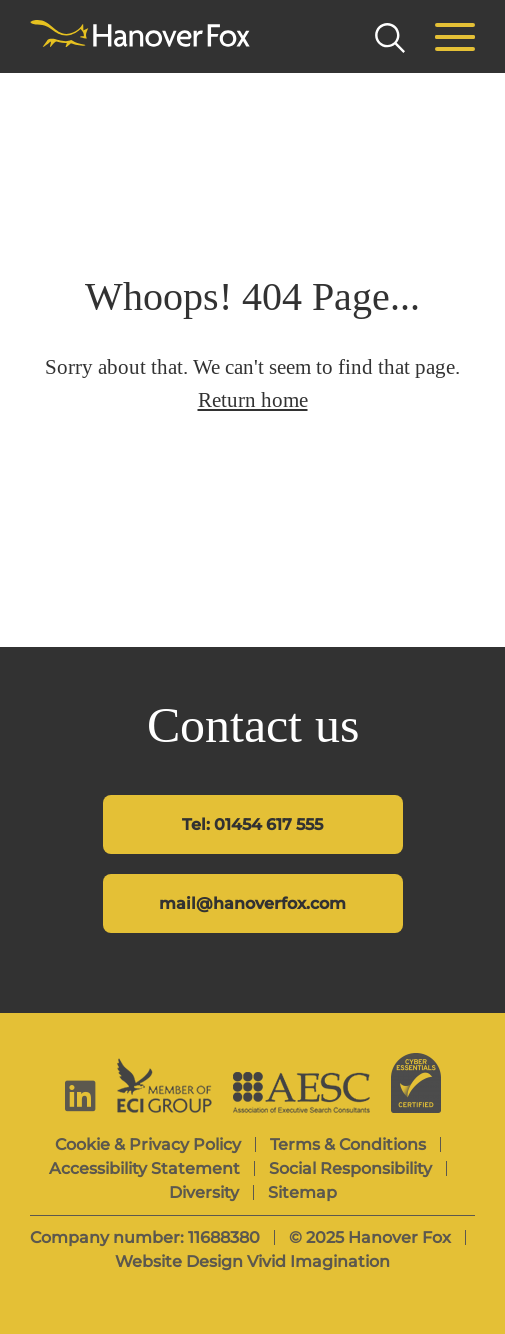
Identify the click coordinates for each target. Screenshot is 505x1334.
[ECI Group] (164, 1085)
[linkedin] (80, 1095)
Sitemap (302, 1192)
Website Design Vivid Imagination (252, 1261)
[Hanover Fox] (140, 35)
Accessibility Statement (144, 1168)
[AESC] (301, 1092)
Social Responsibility (350, 1168)
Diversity (204, 1192)
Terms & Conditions (348, 1144)
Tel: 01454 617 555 (252, 824)
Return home (253, 400)
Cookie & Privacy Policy (148, 1144)
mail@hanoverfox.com (252, 903)
